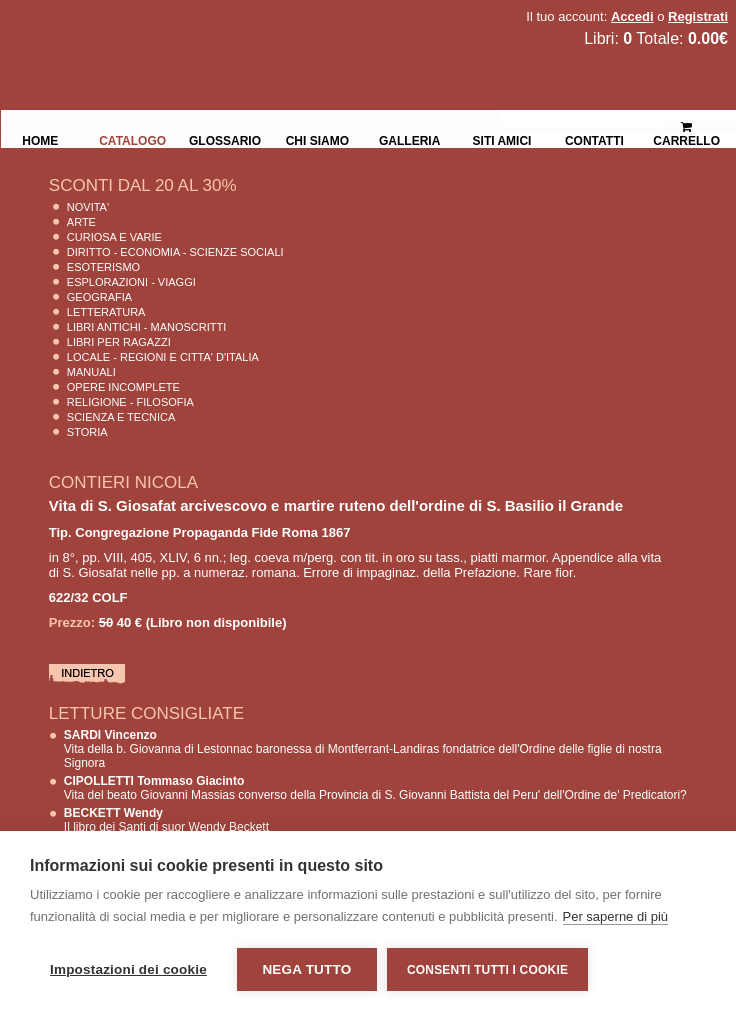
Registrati (698, 16)
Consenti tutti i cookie (487, 970)
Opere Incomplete (123, 387)
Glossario (225, 139)
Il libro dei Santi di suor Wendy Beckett (166, 820)
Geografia (99, 297)
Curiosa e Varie (114, 237)
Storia (87, 432)
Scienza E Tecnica (121, 417)
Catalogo (132, 139)
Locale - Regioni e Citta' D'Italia (163, 357)
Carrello (686, 125)
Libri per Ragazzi (119, 342)
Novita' (88, 207)
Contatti (594, 139)
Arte (81, 222)
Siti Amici (502, 139)
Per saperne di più (616, 916)
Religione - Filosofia (130, 402)
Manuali (91, 372)
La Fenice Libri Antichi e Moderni (175, 30)
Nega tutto (306, 969)
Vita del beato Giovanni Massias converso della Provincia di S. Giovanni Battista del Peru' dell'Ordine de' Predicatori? (375, 788)
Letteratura (106, 312)
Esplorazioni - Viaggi (131, 282)
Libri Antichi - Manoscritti (147, 327)
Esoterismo (103, 267)
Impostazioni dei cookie (128, 969)
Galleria (409, 139)
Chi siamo (317, 139)
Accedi (632, 16)
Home (40, 139)
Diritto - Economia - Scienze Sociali (175, 252)
